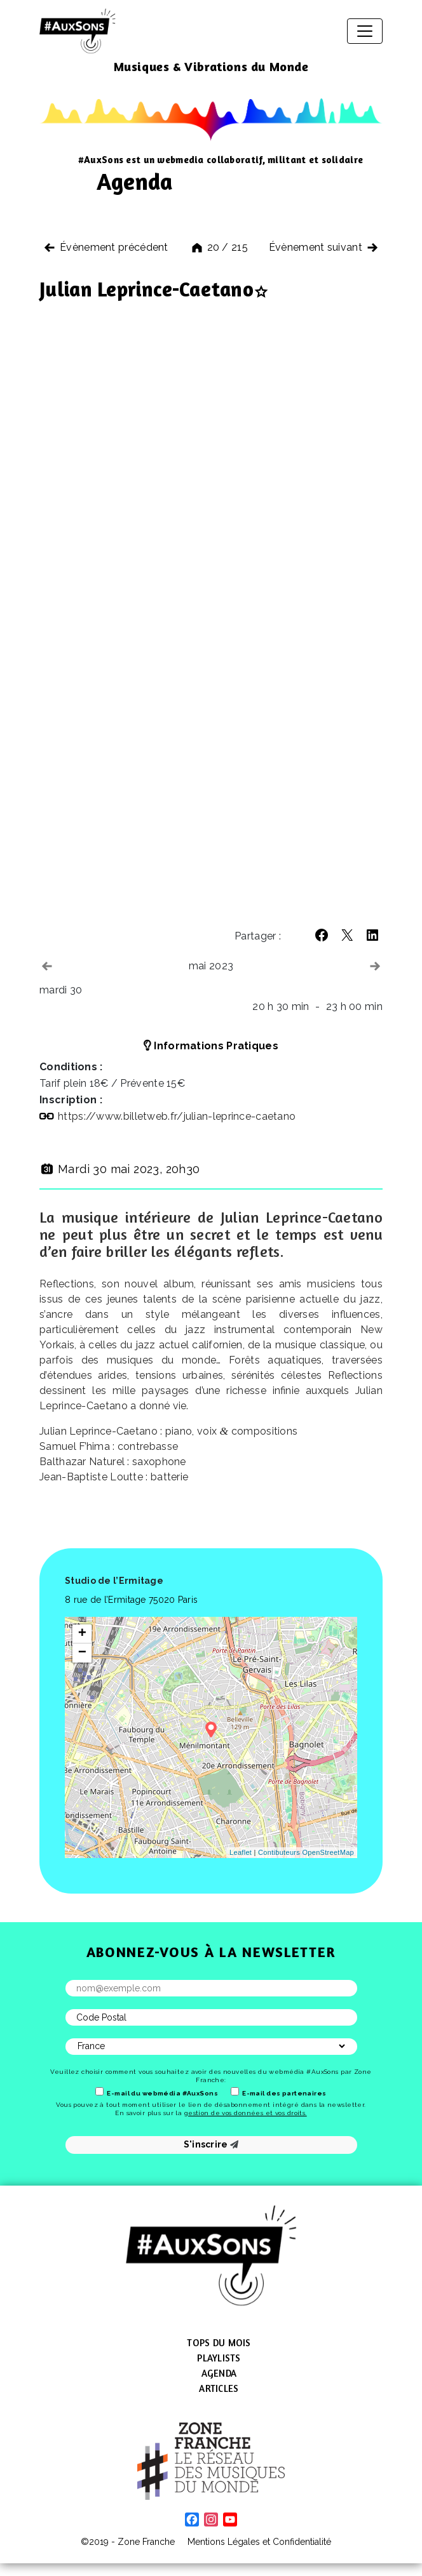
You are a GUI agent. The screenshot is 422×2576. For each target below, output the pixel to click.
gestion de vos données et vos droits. (245, 2112)
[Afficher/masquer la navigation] (365, 31)
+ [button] (82, 1633)
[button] (321, 935)
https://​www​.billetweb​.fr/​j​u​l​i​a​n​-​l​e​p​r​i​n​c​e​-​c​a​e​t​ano (177, 1116)
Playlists (218, 2358)
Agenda (219, 2373)
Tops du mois (218, 2343)
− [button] (82, 1653)
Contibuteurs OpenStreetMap (306, 1852)
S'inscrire (211, 2144)
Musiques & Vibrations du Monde (211, 66)
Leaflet (240, 1852)
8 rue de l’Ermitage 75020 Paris (131, 1600)
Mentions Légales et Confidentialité (259, 2542)
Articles (218, 2388)
